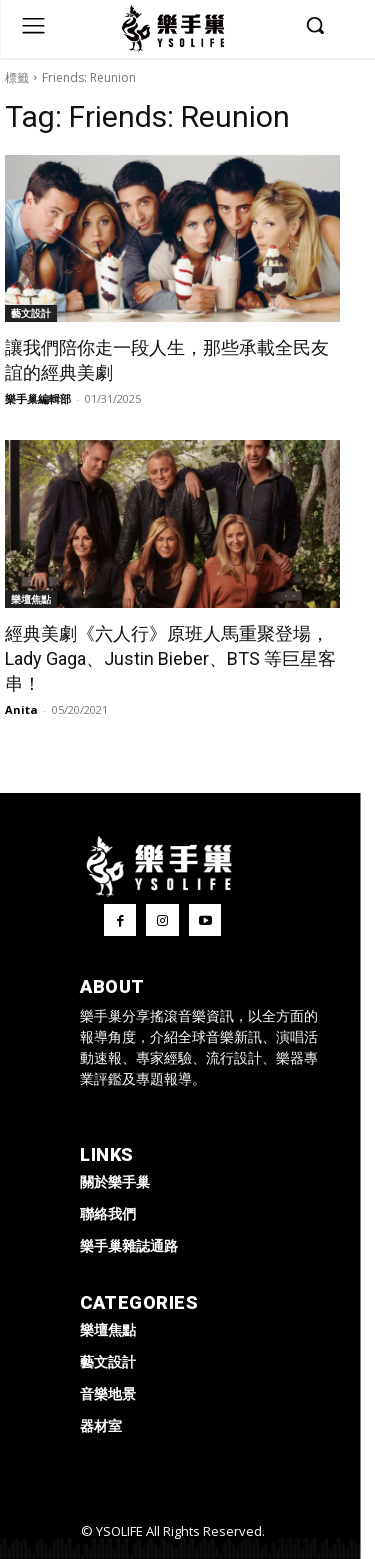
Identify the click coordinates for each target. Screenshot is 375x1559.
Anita (21, 709)
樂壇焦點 (31, 599)
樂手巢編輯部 (38, 398)
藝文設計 (31, 313)
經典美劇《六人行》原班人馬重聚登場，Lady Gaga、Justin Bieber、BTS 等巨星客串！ (170, 658)
